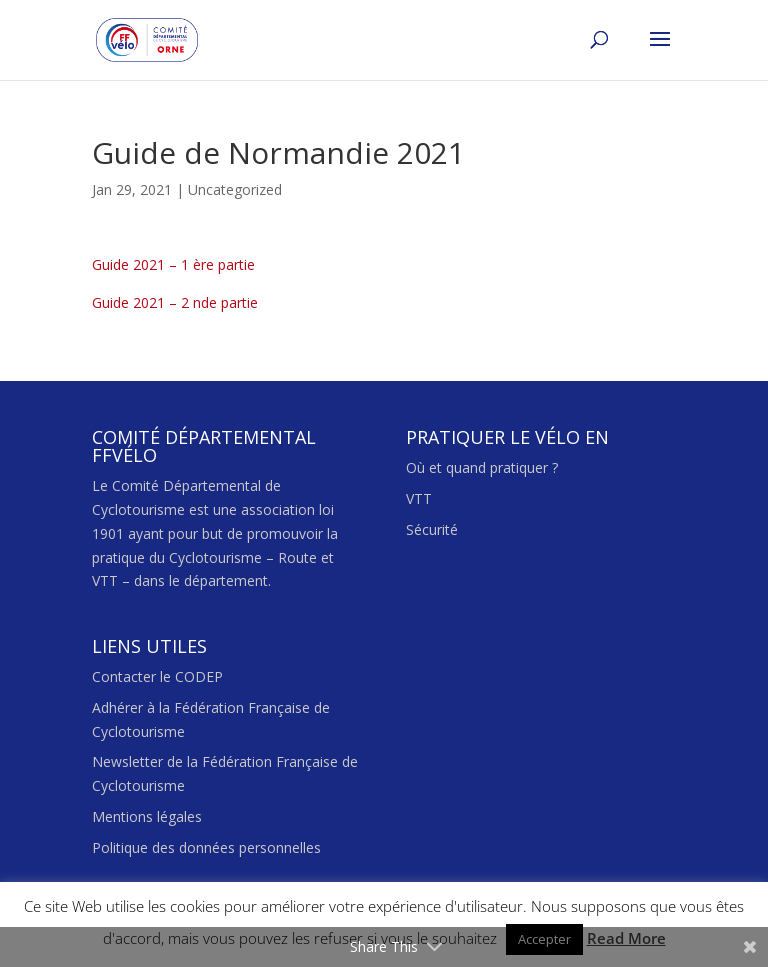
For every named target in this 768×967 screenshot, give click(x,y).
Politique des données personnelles (206, 847)
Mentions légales (147, 816)
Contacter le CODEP (157, 676)
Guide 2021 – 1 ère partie (173, 264)
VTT (419, 498)
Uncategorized (235, 189)
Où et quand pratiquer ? (482, 467)
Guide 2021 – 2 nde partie (175, 302)
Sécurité (432, 529)
